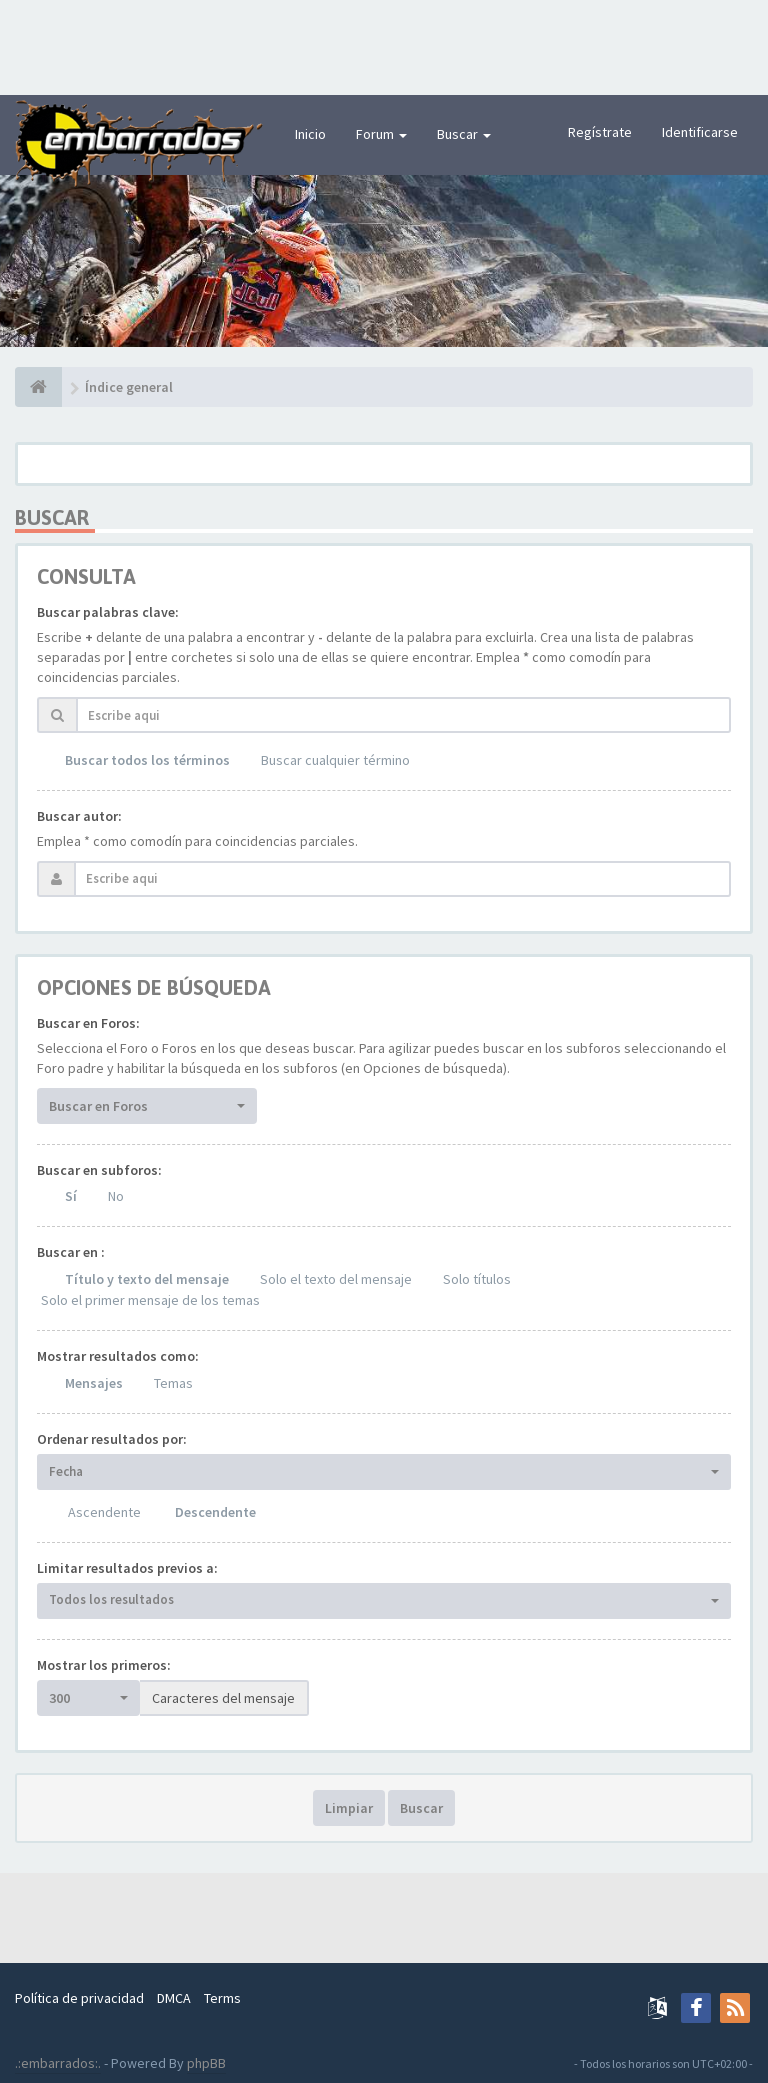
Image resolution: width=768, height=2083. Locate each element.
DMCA (174, 1998)
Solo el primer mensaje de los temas (150, 1300)
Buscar (464, 134)
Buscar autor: (79, 816)
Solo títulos (477, 1279)
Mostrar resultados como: (118, 1356)
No (116, 1196)
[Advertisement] (384, 45)
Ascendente (104, 1512)
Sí (71, 1196)
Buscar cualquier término (335, 760)
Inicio (310, 134)
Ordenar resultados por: (112, 1439)
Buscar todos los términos (147, 760)
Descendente (215, 1512)
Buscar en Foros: (88, 1023)
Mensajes (94, 1383)
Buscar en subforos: (99, 1170)
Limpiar (349, 1808)
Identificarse (700, 132)
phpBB (206, 2063)
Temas (173, 1383)
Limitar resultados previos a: (127, 1568)
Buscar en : (71, 1252)
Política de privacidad (79, 1998)
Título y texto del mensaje (147, 1279)
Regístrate (600, 132)
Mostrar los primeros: (104, 1665)
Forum (381, 134)
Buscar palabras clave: (108, 612)
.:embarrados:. (58, 2063)
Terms (222, 1998)
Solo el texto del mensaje (336, 1279)
